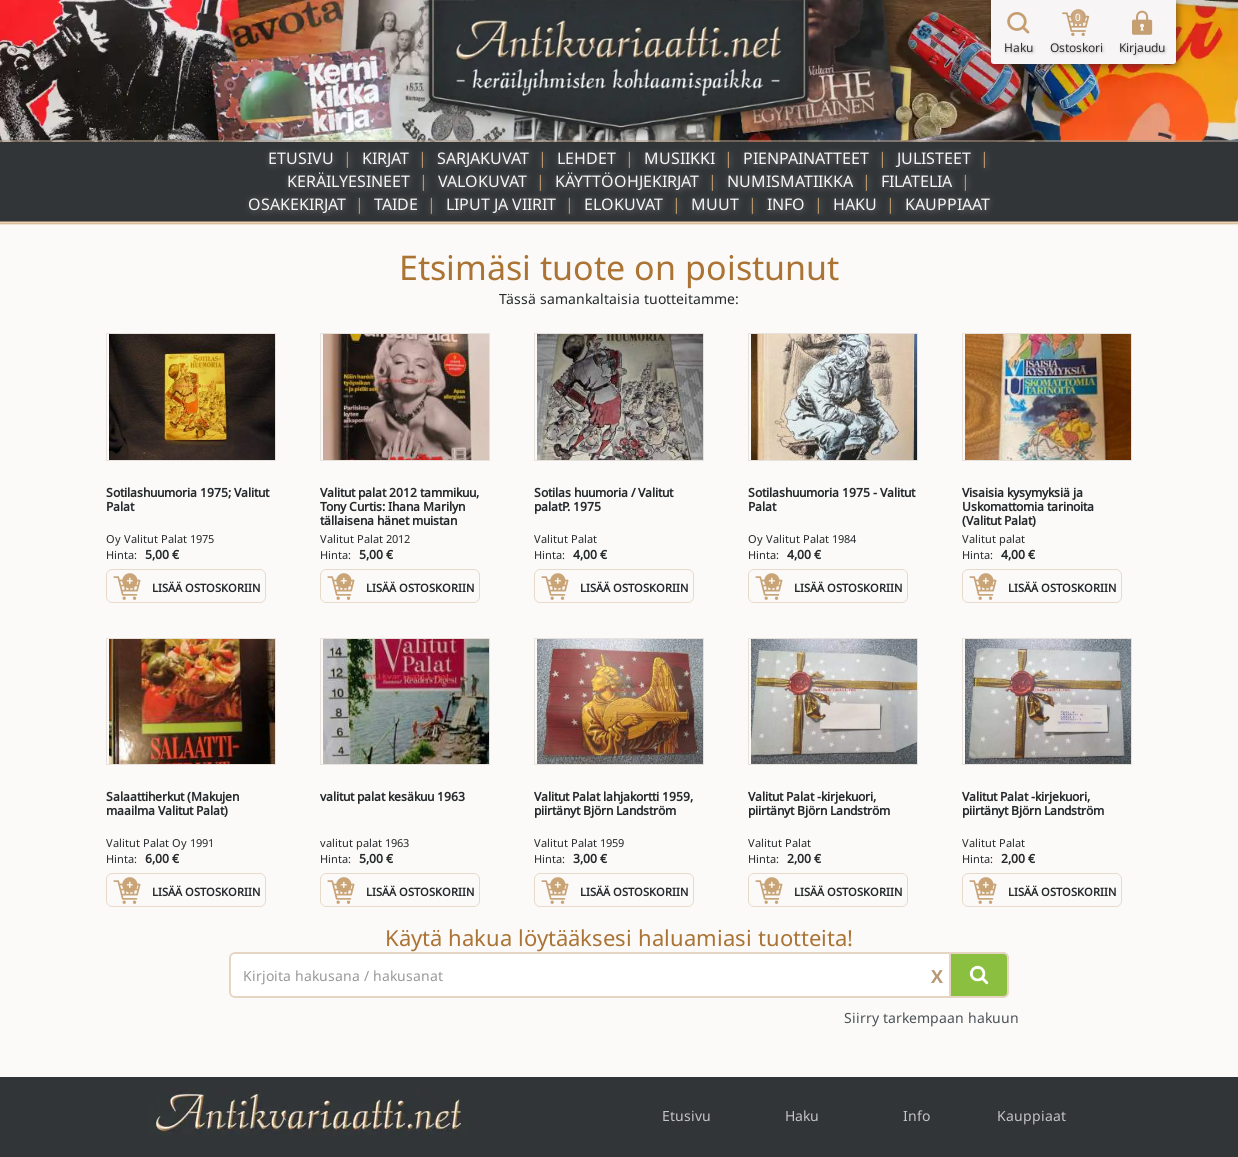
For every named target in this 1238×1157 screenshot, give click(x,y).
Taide (396, 204)
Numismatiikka (790, 181)
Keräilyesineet (348, 181)
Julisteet (934, 158)
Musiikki (679, 158)
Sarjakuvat (483, 158)
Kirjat (385, 158)
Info (786, 204)
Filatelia (916, 181)
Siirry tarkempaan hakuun (931, 1017)
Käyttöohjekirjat (627, 181)
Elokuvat (623, 204)
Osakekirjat (297, 204)
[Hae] (979, 975)
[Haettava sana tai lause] (619, 975)
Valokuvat (482, 181)
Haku (855, 204)
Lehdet (586, 158)
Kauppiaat (947, 204)
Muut (715, 204)
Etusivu (301, 158)
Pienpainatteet (806, 158)
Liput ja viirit (501, 204)
